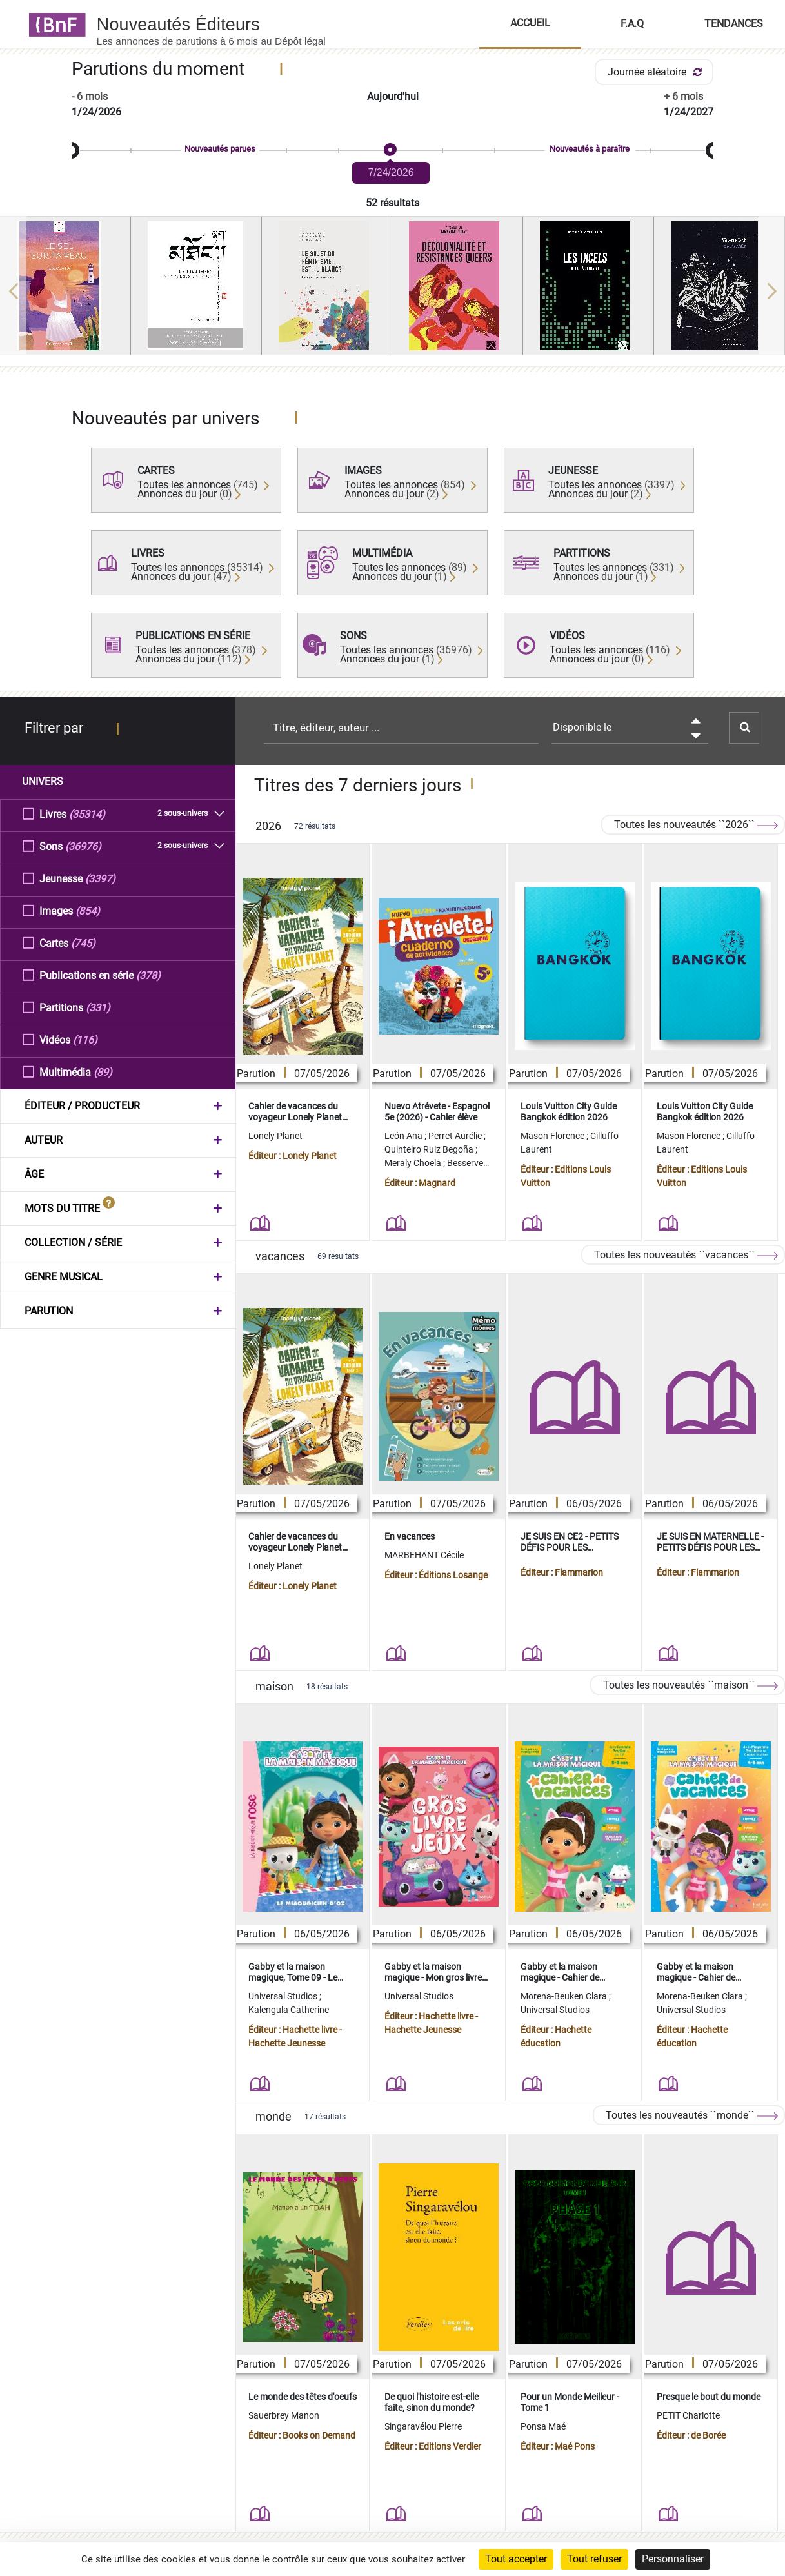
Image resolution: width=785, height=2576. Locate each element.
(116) (85, 1039)
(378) (148, 975)
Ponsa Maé (543, 2426)
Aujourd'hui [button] (393, 96)
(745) (83, 942)
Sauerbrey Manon (283, 2415)
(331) (98, 1007)
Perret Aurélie (456, 1136)
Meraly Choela (413, 1163)
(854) (87, 910)
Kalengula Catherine (288, 2010)
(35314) (87, 813)
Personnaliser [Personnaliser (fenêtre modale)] (673, 2559)
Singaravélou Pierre (423, 2426)
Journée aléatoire (657, 72)
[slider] (392, 150)
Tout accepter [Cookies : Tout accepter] (516, 2559)
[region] (392, 291)
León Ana (404, 1136)
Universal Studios (283, 1996)
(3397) (100, 878)
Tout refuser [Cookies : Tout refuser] (594, 2559)
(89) (103, 1071)
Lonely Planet (275, 1136)
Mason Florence (553, 1136)
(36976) (83, 846)
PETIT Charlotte (688, 2415)
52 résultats (392, 203)
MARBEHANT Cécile (424, 1555)
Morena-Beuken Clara (565, 1996)
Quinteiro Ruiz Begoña (429, 1149)
